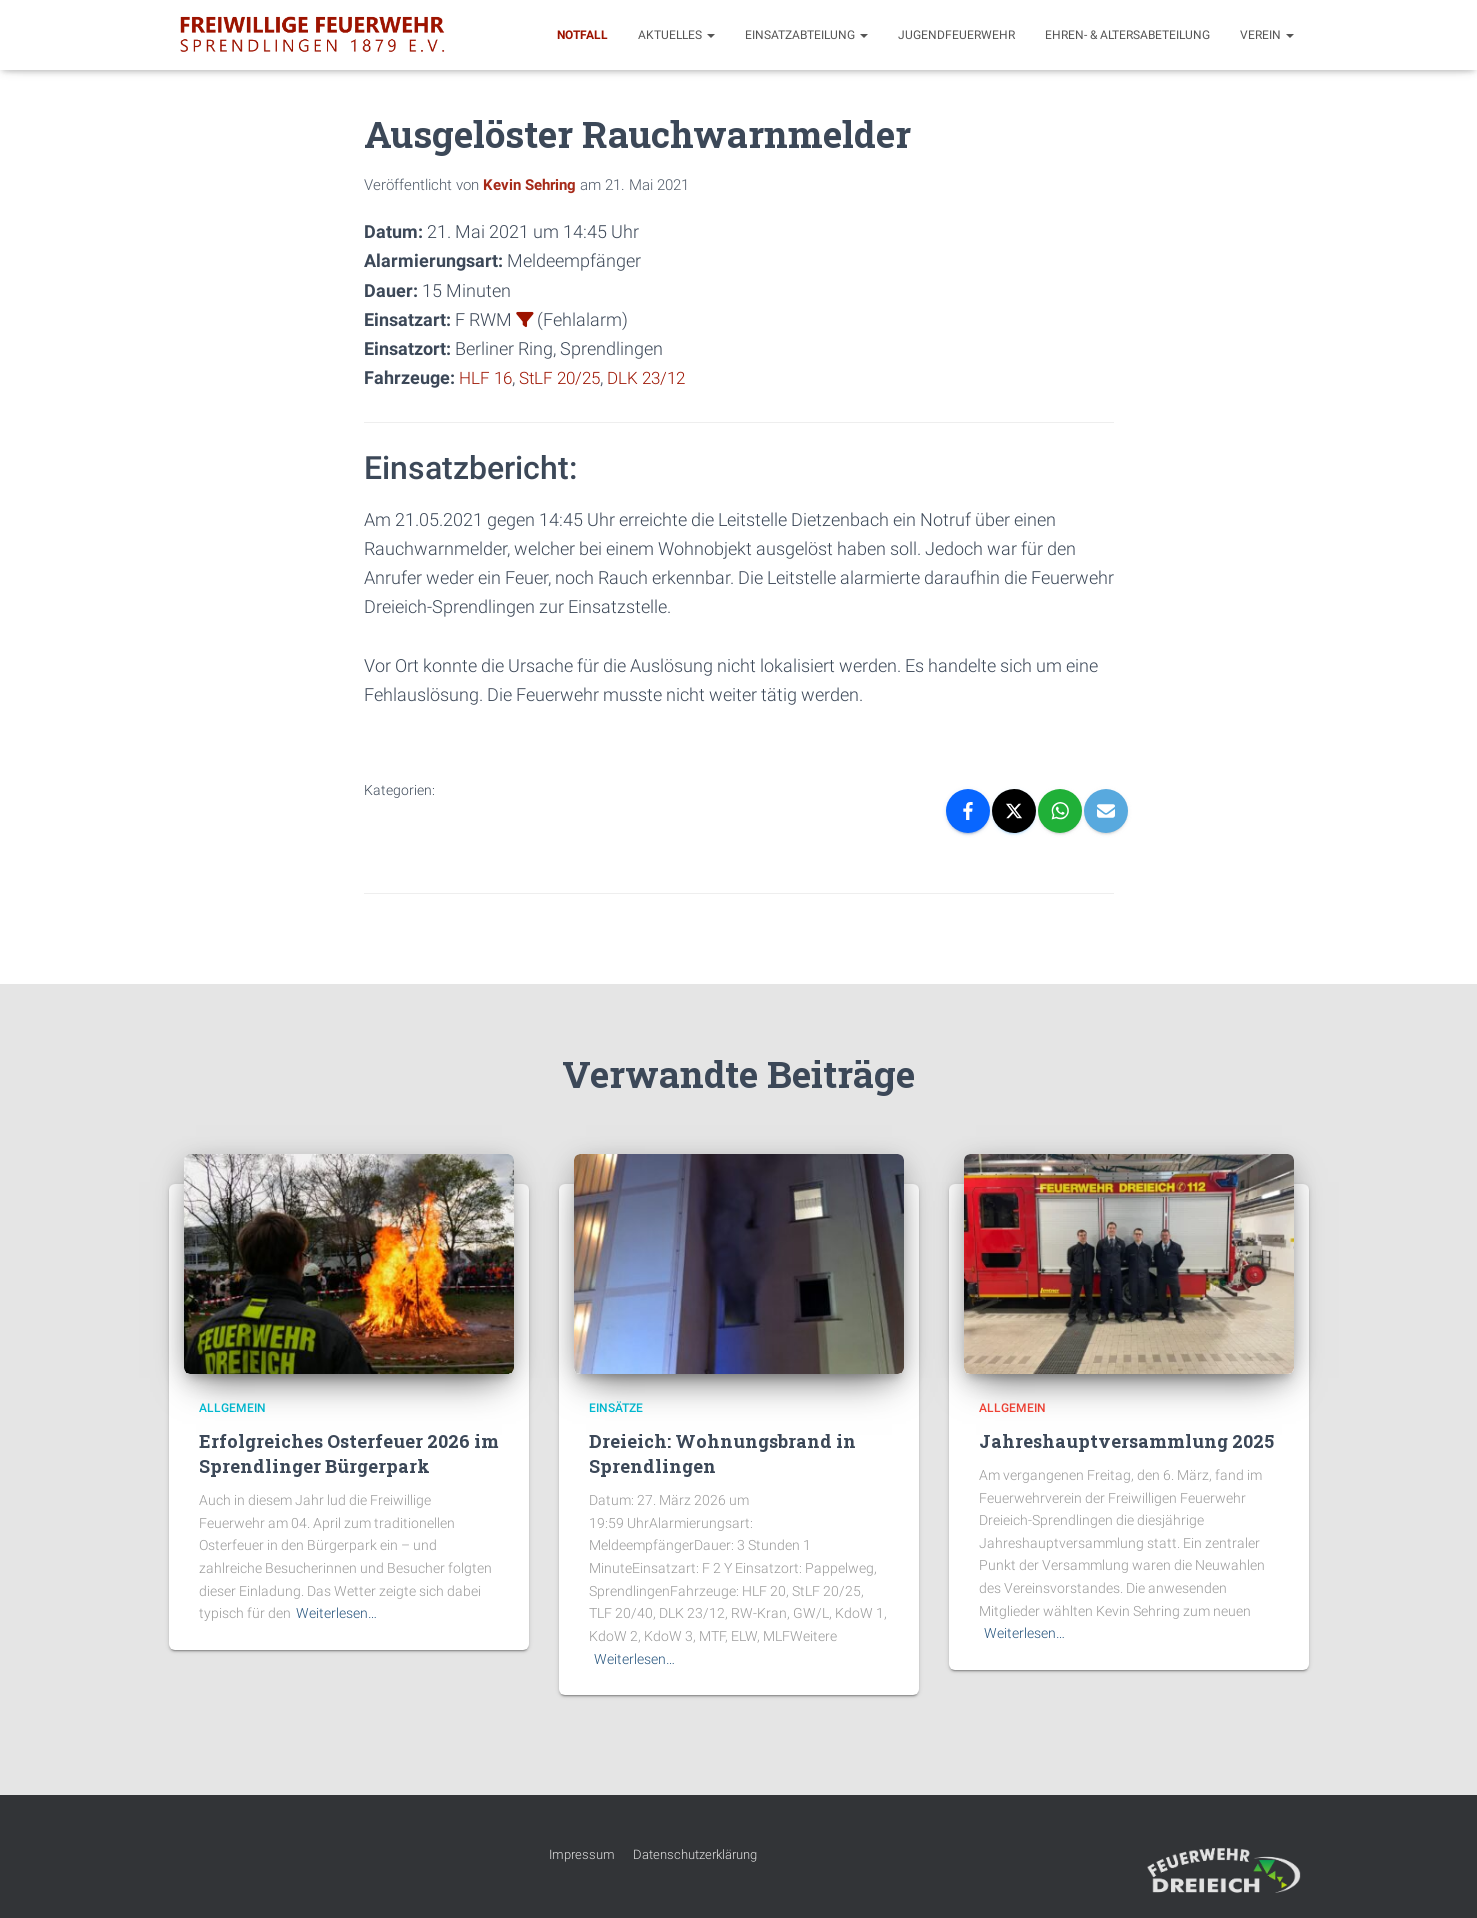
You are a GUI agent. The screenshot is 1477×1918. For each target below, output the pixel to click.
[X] (1014, 811)
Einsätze (616, 1408)
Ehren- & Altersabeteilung (1127, 35)
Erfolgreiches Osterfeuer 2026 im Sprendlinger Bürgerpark (349, 1453)
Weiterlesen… (336, 1613)
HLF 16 (487, 377)
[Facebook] (968, 811)
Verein (1267, 35)
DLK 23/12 (657, 377)
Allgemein (232, 1408)
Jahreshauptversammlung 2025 (1126, 1441)
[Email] (1106, 811)
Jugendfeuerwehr (956, 35)
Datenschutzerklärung (695, 1854)
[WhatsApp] (1060, 811)
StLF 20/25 (565, 377)
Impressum (582, 1854)
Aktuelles (676, 35)
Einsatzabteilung (806, 35)
